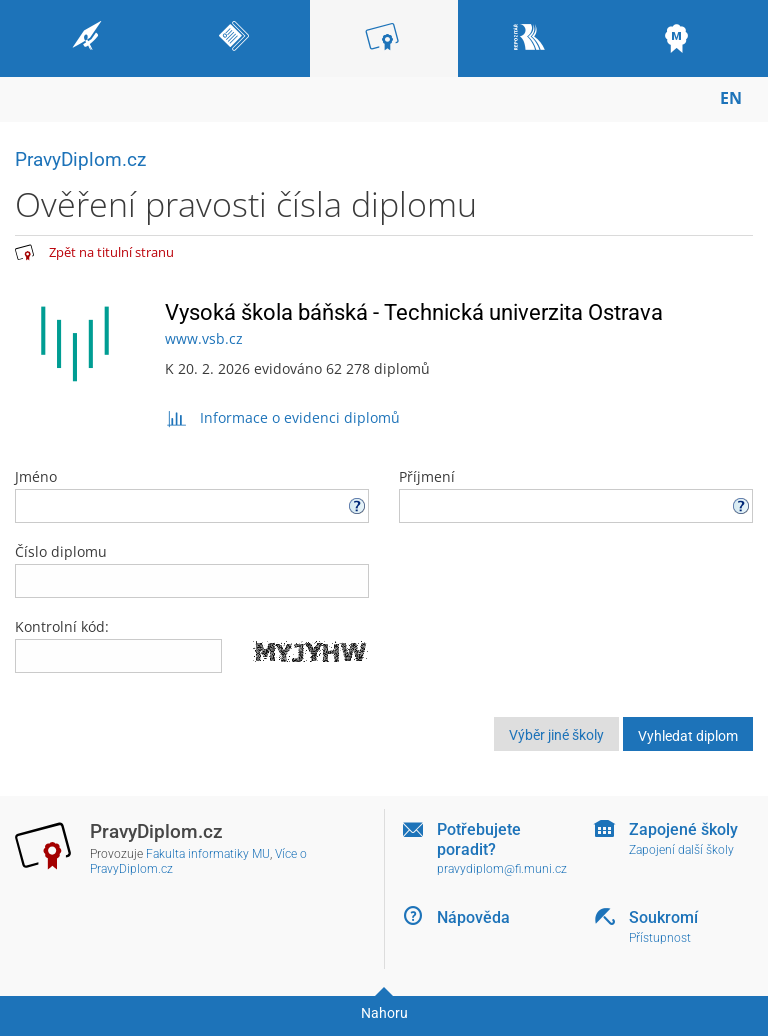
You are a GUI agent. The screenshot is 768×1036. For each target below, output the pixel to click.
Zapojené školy (683, 829)
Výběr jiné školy (556, 735)
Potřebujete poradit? (479, 839)
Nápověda (473, 917)
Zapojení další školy (681, 850)
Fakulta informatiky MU (208, 854)
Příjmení (576, 495)
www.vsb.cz (204, 338)
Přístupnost (660, 938)
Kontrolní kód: (62, 626)
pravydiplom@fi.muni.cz (502, 869)
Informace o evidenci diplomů (282, 417)
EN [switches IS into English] (731, 98)
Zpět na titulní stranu (111, 252)
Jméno (192, 495)
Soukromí (663, 917)
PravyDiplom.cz (80, 159)
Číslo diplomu (192, 570)
